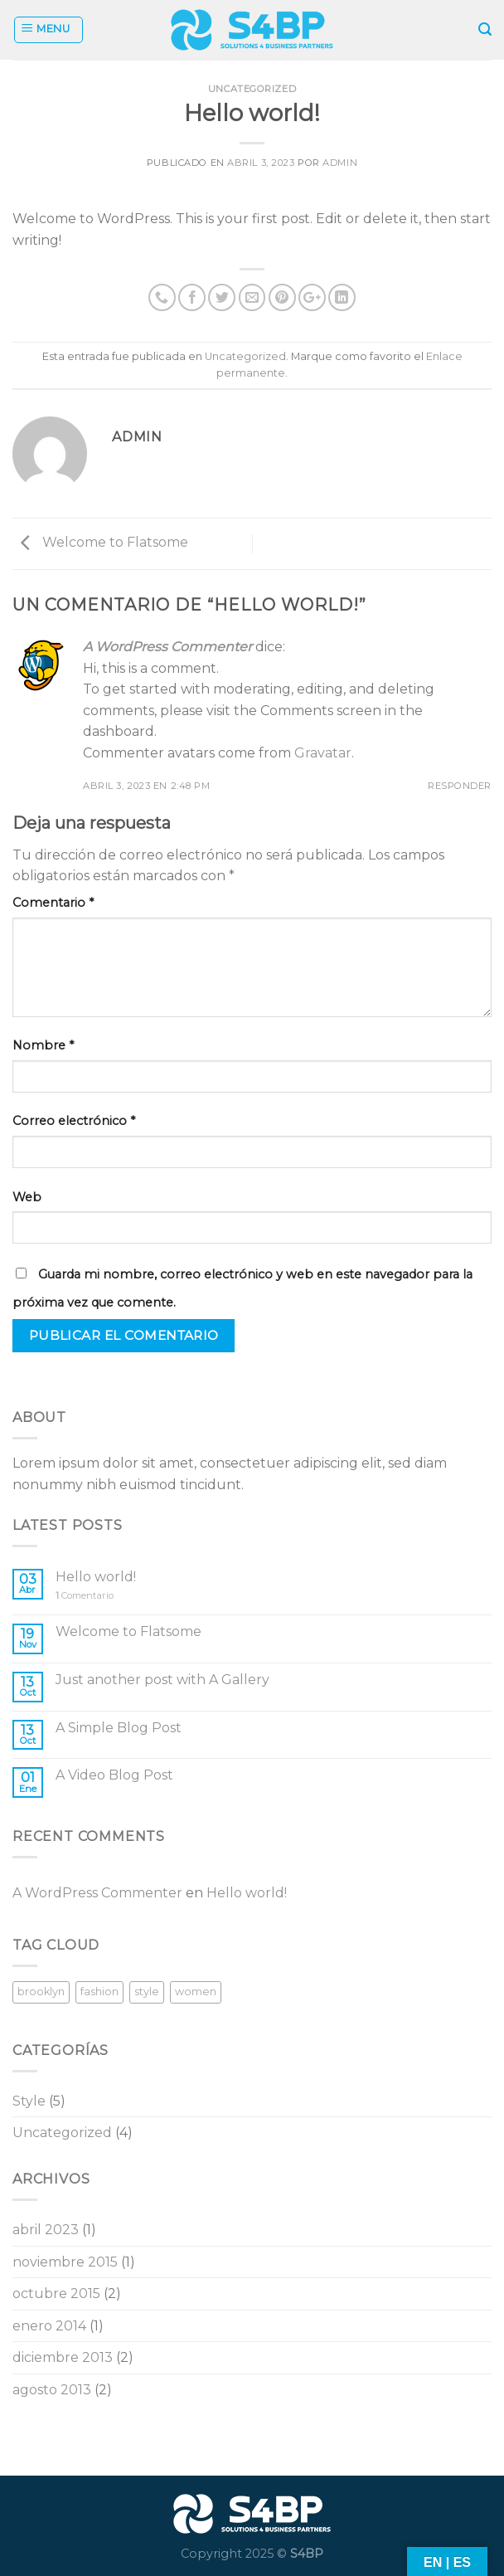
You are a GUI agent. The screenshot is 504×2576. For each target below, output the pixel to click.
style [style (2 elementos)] (146, 1991)
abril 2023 (45, 2230)
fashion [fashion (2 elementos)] (99, 1991)
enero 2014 (49, 2326)
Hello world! (96, 1577)
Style (29, 2101)
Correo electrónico (73, 1120)
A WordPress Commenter (167, 647)
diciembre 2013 (62, 2357)
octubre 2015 (56, 2293)
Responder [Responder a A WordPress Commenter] (460, 785)
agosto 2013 (51, 2390)
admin (339, 162)
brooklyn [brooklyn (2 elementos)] (41, 1991)
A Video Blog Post (114, 1775)
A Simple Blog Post (119, 1728)
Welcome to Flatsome (100, 543)
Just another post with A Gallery (162, 1679)
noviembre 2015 (65, 2262)
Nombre (43, 1045)
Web (26, 1197)
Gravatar (322, 753)
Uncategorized (252, 89)
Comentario (53, 902)
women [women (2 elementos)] (195, 1991)
